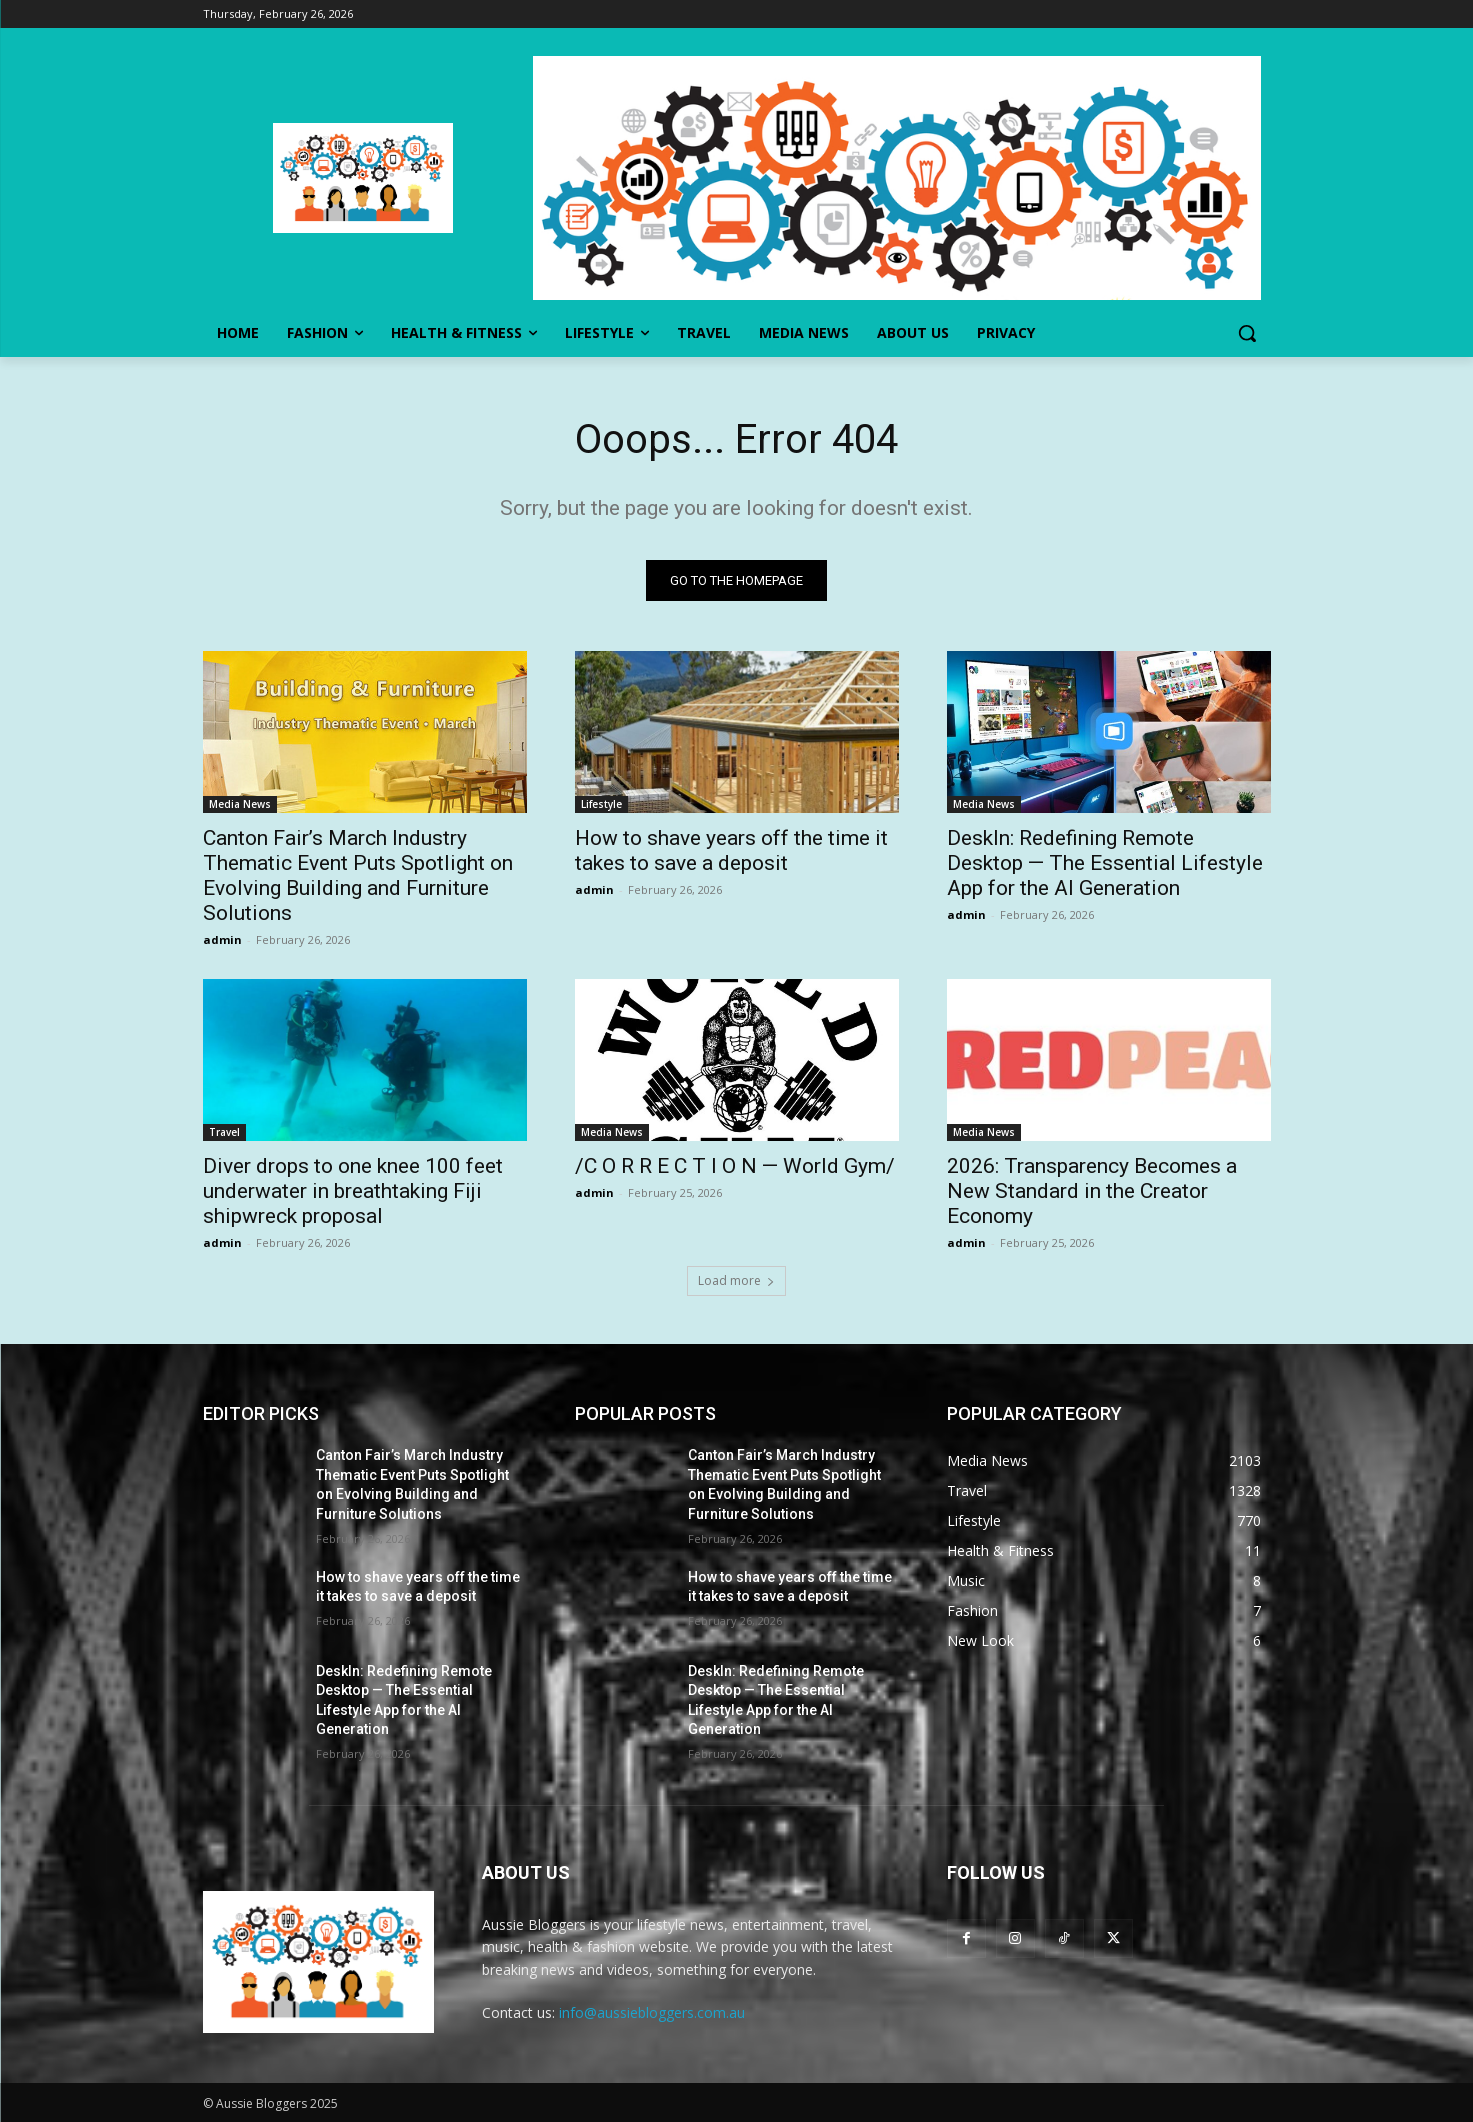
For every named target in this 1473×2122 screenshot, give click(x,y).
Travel (224, 1132)
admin (222, 939)
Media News (240, 804)
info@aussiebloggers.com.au (652, 2012)
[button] (1247, 333)
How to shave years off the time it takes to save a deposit (731, 850)
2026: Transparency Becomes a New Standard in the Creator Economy (1092, 1191)
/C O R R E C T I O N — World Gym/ (735, 1166)
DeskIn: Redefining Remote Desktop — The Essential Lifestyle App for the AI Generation (1105, 863)
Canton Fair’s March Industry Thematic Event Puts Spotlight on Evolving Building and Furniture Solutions (358, 875)
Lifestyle (601, 804)
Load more (736, 1280)
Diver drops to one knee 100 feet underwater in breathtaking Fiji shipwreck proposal (353, 1191)
